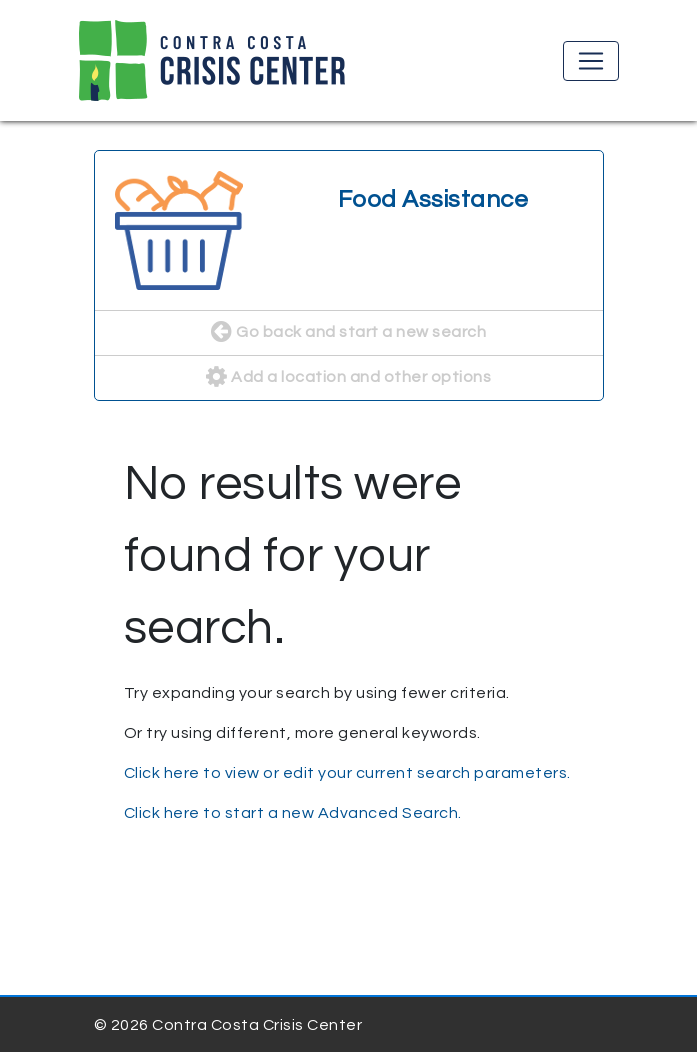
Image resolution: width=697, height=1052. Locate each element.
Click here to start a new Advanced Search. (293, 813)
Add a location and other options (348, 378)
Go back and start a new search (348, 333)
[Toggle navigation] (591, 61)
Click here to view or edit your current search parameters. (347, 773)
